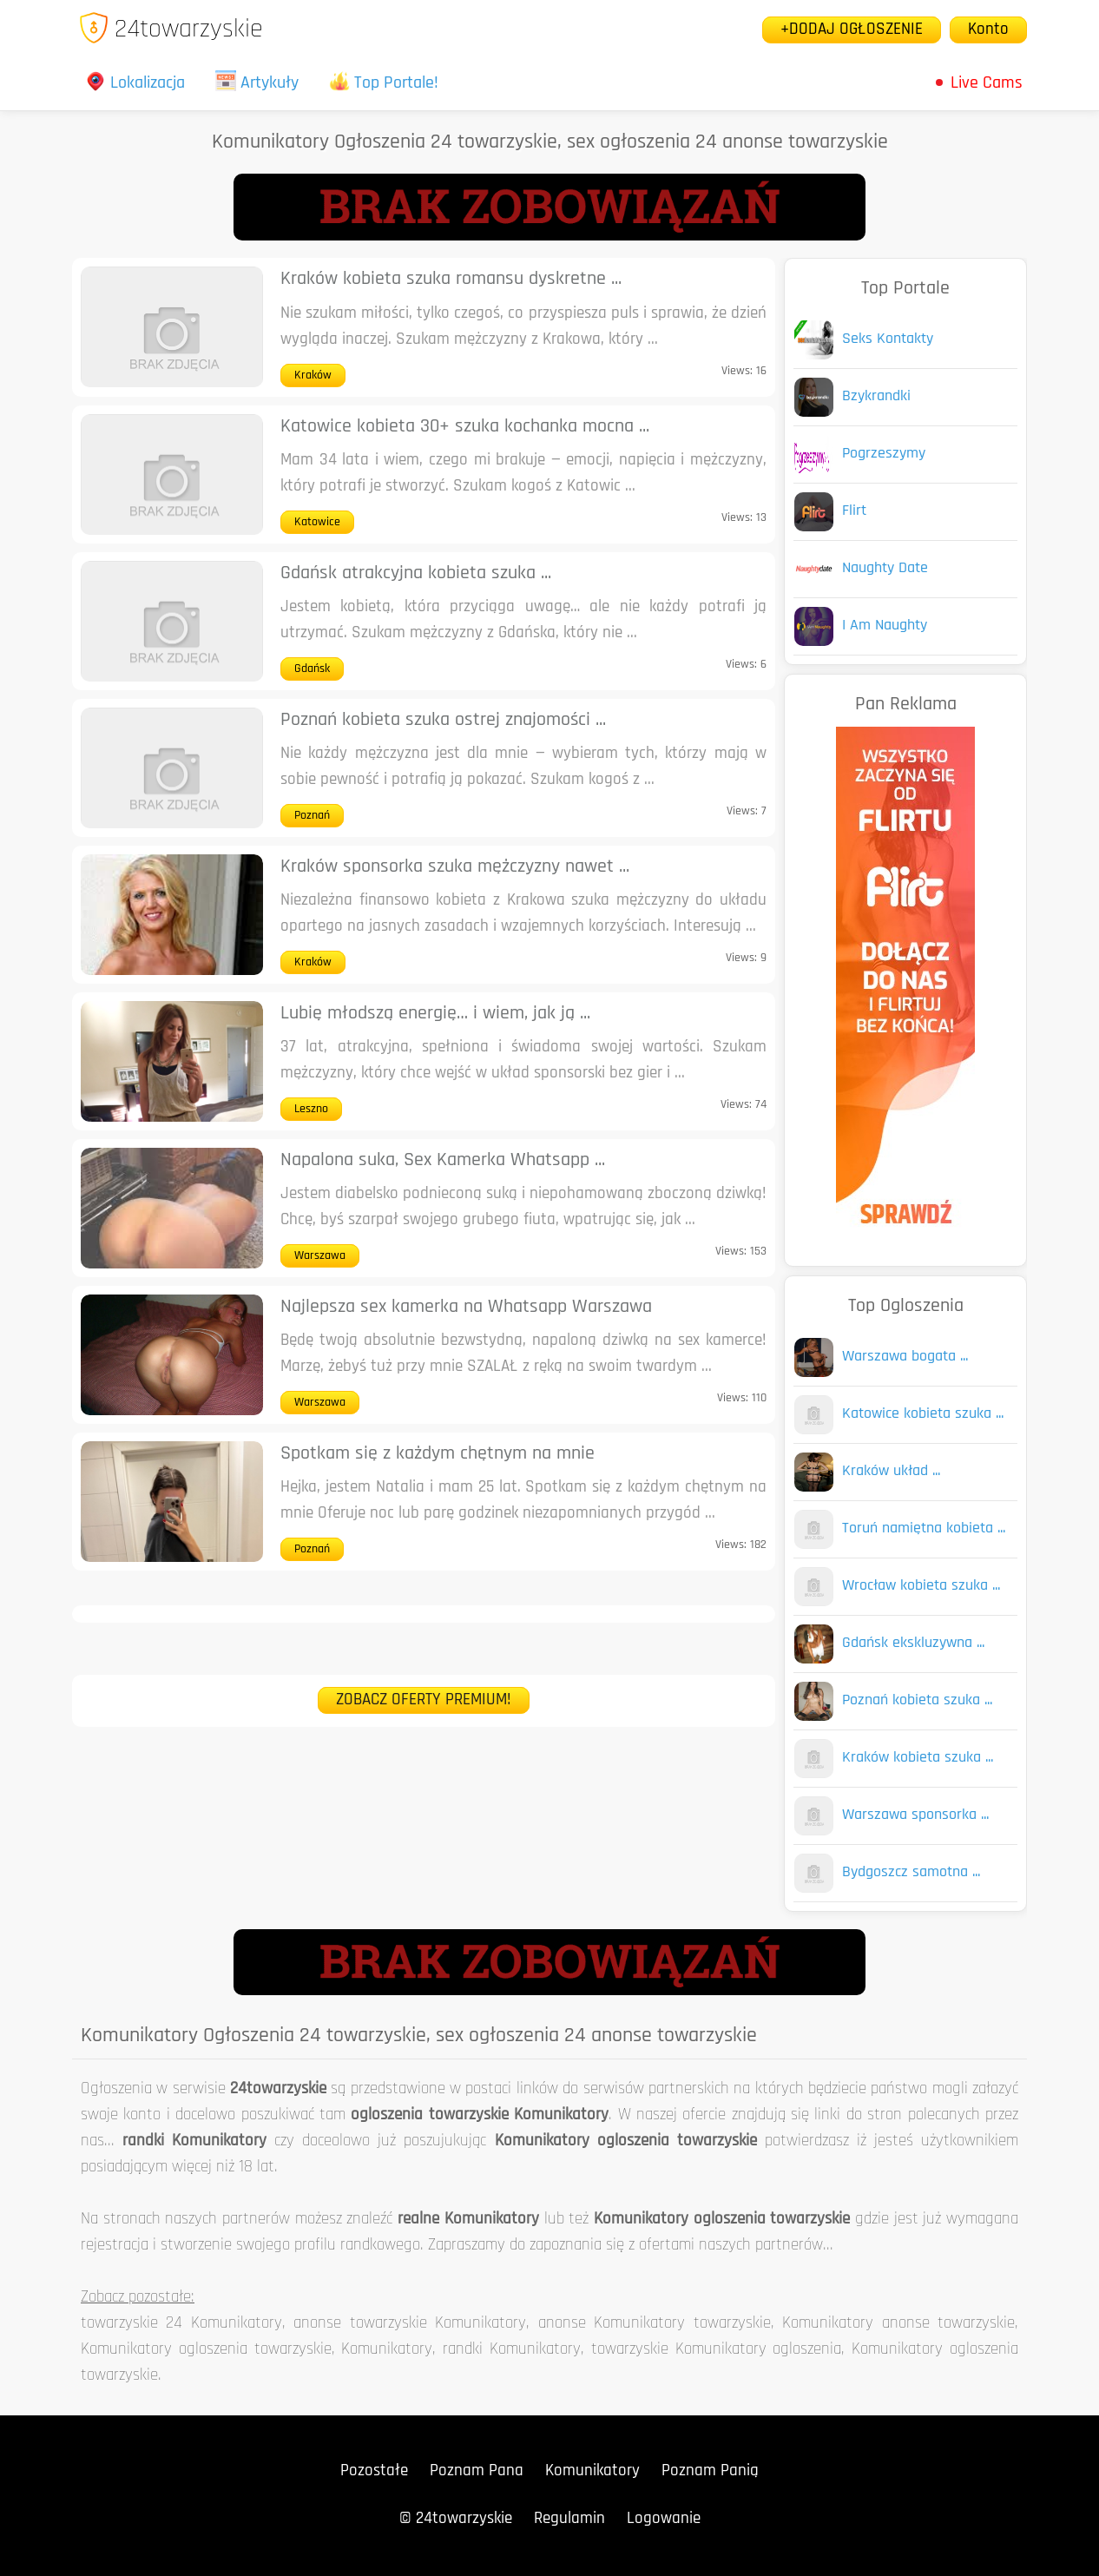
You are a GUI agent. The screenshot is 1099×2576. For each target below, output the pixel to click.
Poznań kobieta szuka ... (917, 1700)
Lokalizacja (135, 83)
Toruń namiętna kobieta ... (923, 1528)
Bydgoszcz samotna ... (911, 1872)
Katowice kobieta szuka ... (923, 1414)
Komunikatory (592, 2471)
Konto (988, 30)
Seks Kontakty (887, 339)
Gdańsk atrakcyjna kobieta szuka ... (415, 573)
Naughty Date (885, 568)
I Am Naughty (884, 625)
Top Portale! (383, 83)
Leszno (311, 1109)
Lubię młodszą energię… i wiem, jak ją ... (435, 1014)
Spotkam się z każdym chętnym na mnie (437, 1454)
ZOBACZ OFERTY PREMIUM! (423, 1700)
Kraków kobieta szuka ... (917, 1757)
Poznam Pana (476, 2471)
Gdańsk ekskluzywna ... (913, 1643)
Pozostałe (374, 2471)
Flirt (854, 511)
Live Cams (987, 83)
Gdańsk (312, 668)
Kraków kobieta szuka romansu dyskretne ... (451, 279)
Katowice (317, 522)
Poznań (312, 815)
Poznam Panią (710, 2471)
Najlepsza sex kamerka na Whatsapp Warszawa (466, 1307)
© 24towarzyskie (455, 2519)
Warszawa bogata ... (905, 1356)
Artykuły (257, 83)
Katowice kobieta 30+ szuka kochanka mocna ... (464, 427)
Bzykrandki (876, 396)
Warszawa (319, 1255)
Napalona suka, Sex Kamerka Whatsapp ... (442, 1160)
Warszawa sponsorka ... (915, 1815)
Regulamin (569, 2519)
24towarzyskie (169, 29)
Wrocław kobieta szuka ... (921, 1586)
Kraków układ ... (891, 1471)
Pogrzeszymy (883, 453)
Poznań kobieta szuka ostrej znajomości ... (443, 720)
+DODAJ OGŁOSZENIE (851, 30)
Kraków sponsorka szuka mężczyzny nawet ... (454, 867)
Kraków (313, 375)
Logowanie (664, 2519)
